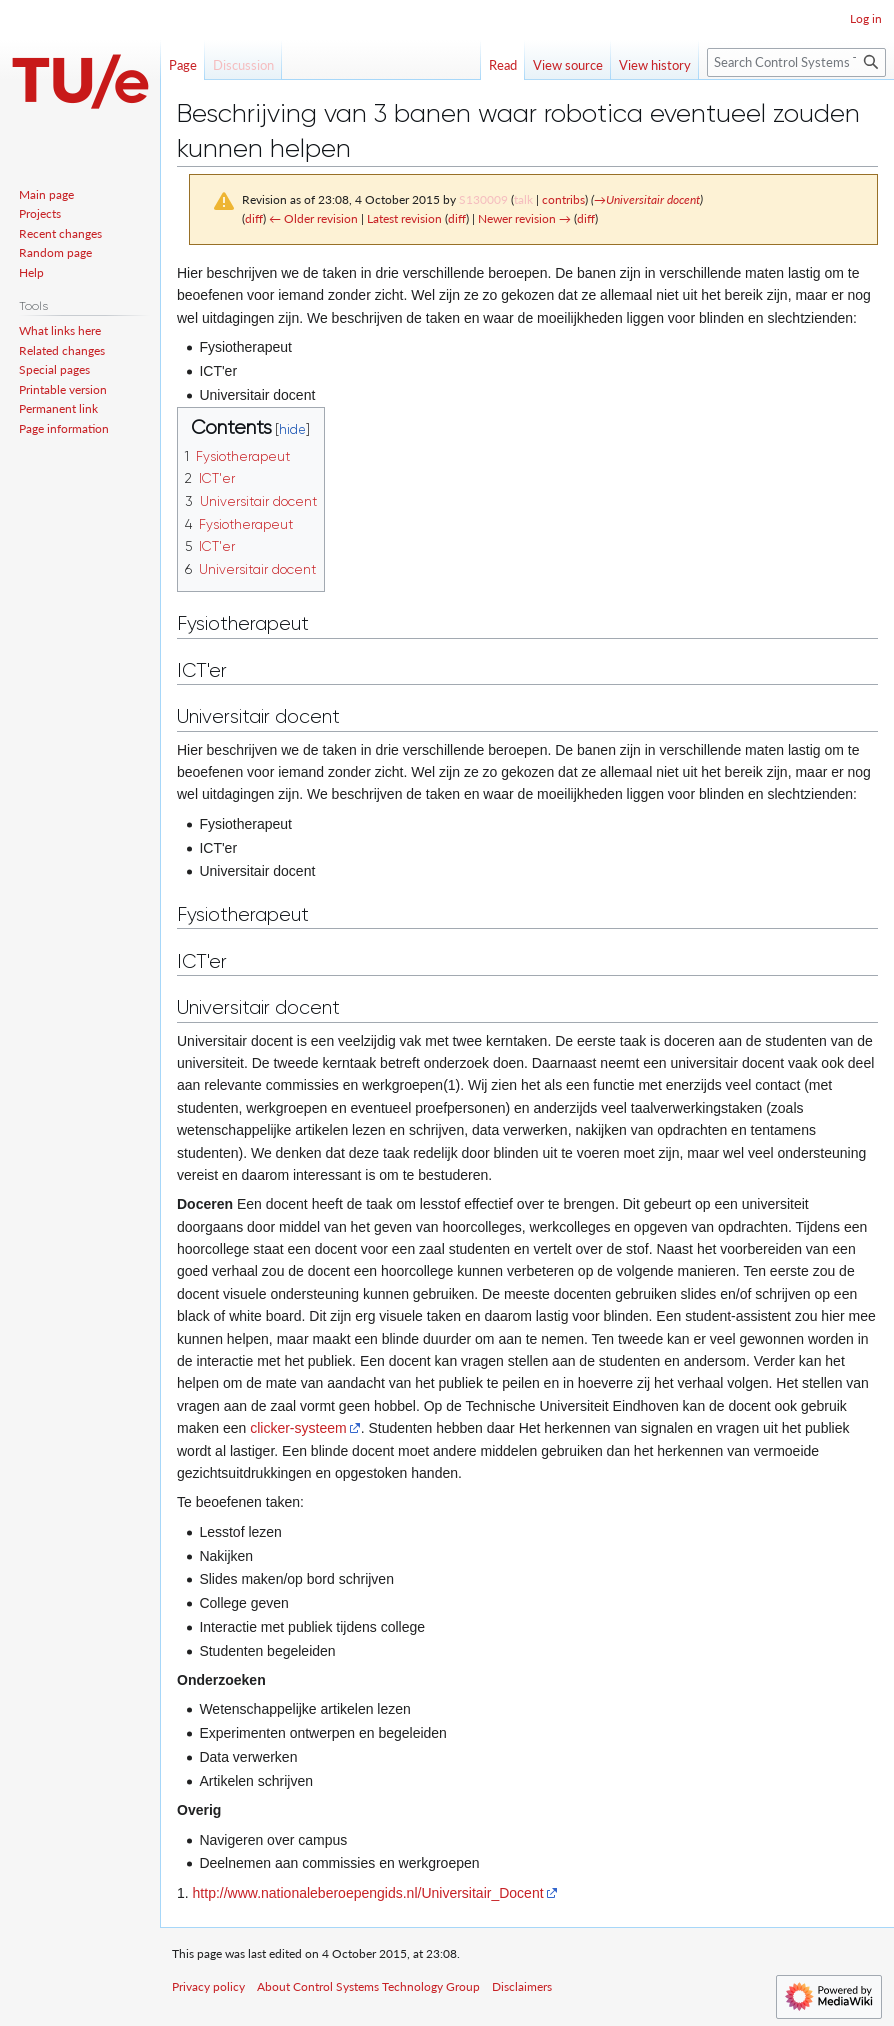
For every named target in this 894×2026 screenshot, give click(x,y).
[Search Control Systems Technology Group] (796, 62)
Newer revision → (524, 218)
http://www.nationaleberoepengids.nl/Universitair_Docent (368, 1893)
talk (523, 199)
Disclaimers (522, 1986)
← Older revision (313, 218)
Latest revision (404, 218)
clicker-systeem (298, 1428)
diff (254, 218)
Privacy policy (208, 1986)
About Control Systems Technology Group (368, 1986)
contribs (563, 199)
